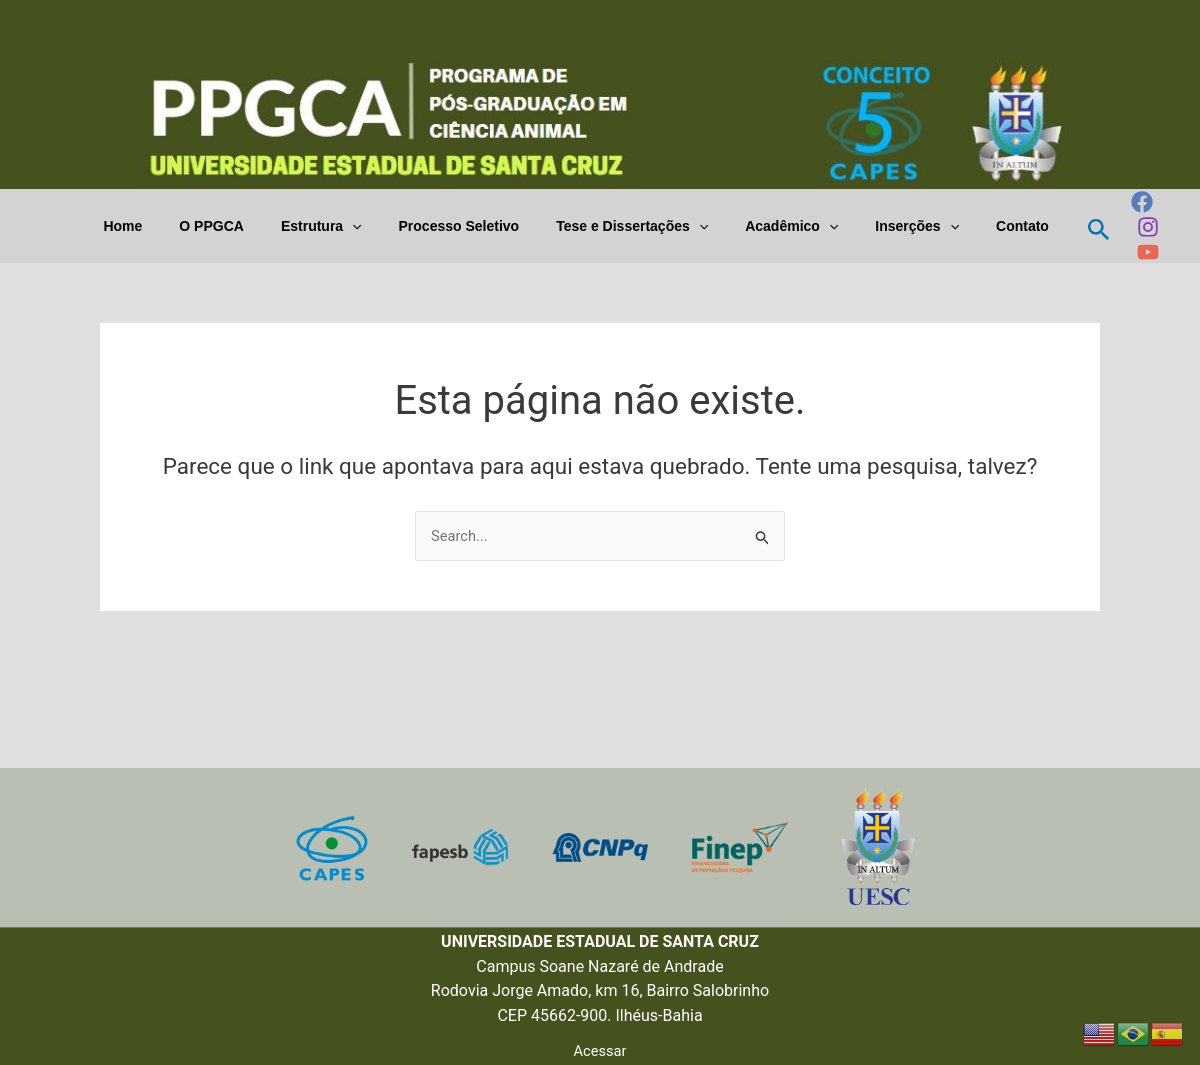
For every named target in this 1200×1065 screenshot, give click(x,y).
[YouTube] (1136, 252)
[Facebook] (1130, 202)
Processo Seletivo (487, 226)
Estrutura (358, 226)
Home (178, 226)
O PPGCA (258, 226)
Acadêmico (801, 226)
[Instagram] (1136, 227)
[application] (389, 226)
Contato (1014, 226)
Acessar (600, 1050)
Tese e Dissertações (651, 226)
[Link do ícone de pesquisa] (1087, 226)
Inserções (919, 226)
